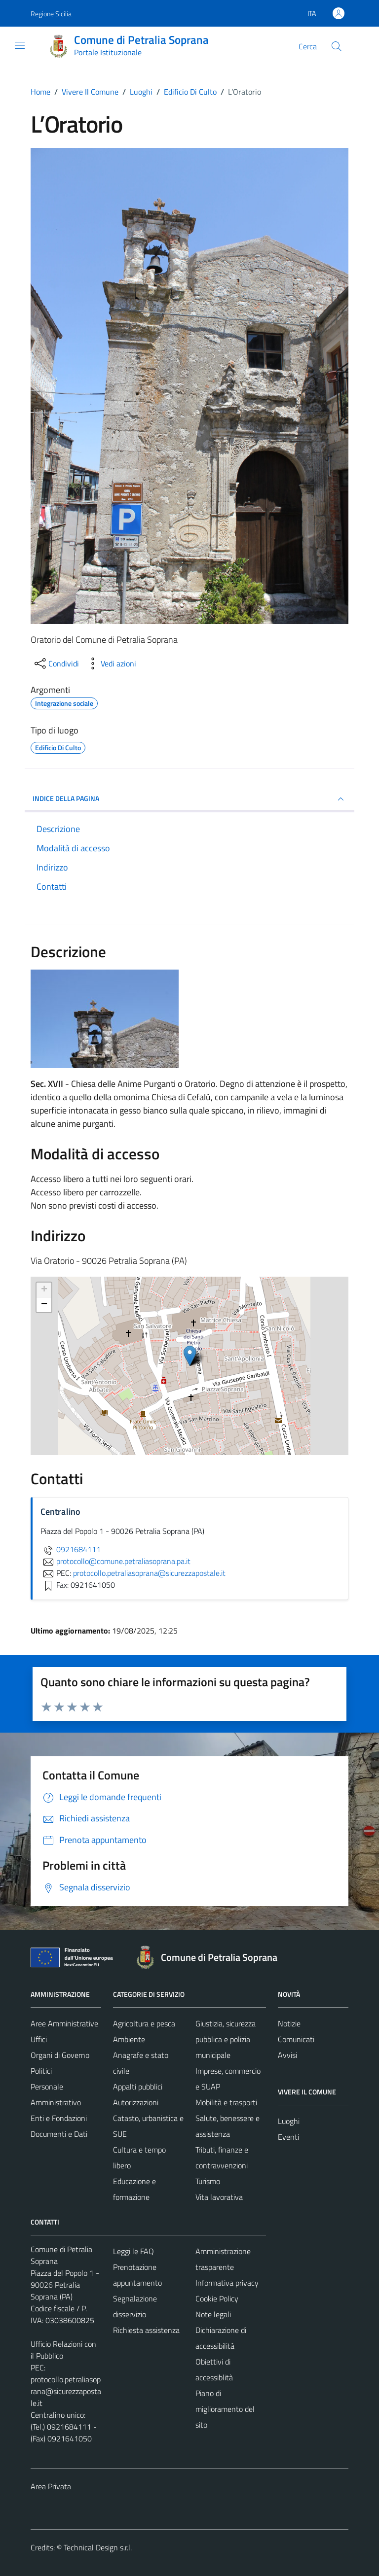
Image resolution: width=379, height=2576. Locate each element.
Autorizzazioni (135, 2102)
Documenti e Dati (59, 2134)
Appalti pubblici (137, 2086)
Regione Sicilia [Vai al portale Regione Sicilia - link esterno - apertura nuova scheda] (51, 13)
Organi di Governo (60, 2055)
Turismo (207, 2181)
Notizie (289, 2023)
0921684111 (70, 1549)
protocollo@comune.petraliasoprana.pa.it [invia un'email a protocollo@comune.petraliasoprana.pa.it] (115, 1561)
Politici (41, 2071)
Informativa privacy (227, 2283)
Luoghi (289, 2121)
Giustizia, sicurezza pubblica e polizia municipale (225, 2039)
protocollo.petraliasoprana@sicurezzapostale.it (66, 2391)
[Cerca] (336, 46)
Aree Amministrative (64, 2023)
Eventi (288, 2137)
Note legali (213, 2314)
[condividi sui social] (56, 663)
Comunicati (296, 2039)
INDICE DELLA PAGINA (189, 799)
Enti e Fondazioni (59, 2118)
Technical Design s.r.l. (98, 2547)
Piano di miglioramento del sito (225, 2409)
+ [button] (44, 1290)
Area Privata (51, 2486)
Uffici (39, 2039)
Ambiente (129, 2039)
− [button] (44, 1304)
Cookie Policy (216, 2298)
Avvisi (287, 2055)
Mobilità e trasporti (226, 2102)
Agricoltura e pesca (144, 2023)
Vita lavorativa (219, 2197)
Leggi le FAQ (133, 2251)
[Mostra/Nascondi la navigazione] (20, 45)
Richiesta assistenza (146, 2330)
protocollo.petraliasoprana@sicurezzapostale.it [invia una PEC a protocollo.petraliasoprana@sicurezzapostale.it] (149, 1573)
